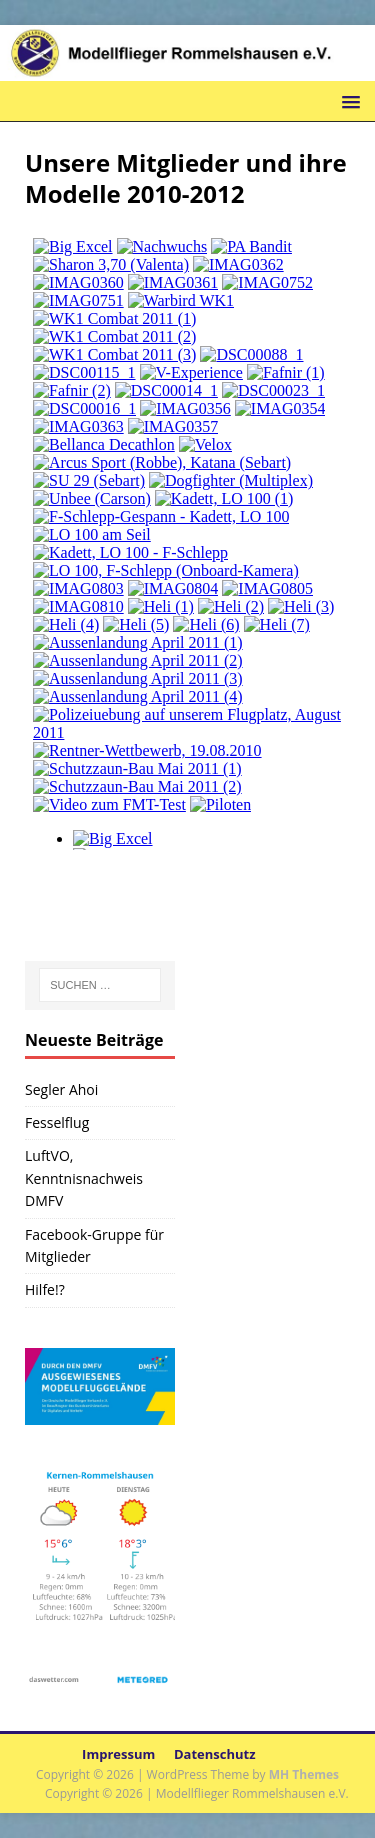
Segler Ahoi (61, 1089)
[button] (347, 100)
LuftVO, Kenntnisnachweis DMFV (84, 1178)
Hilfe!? (45, 1289)
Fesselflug (57, 1122)
